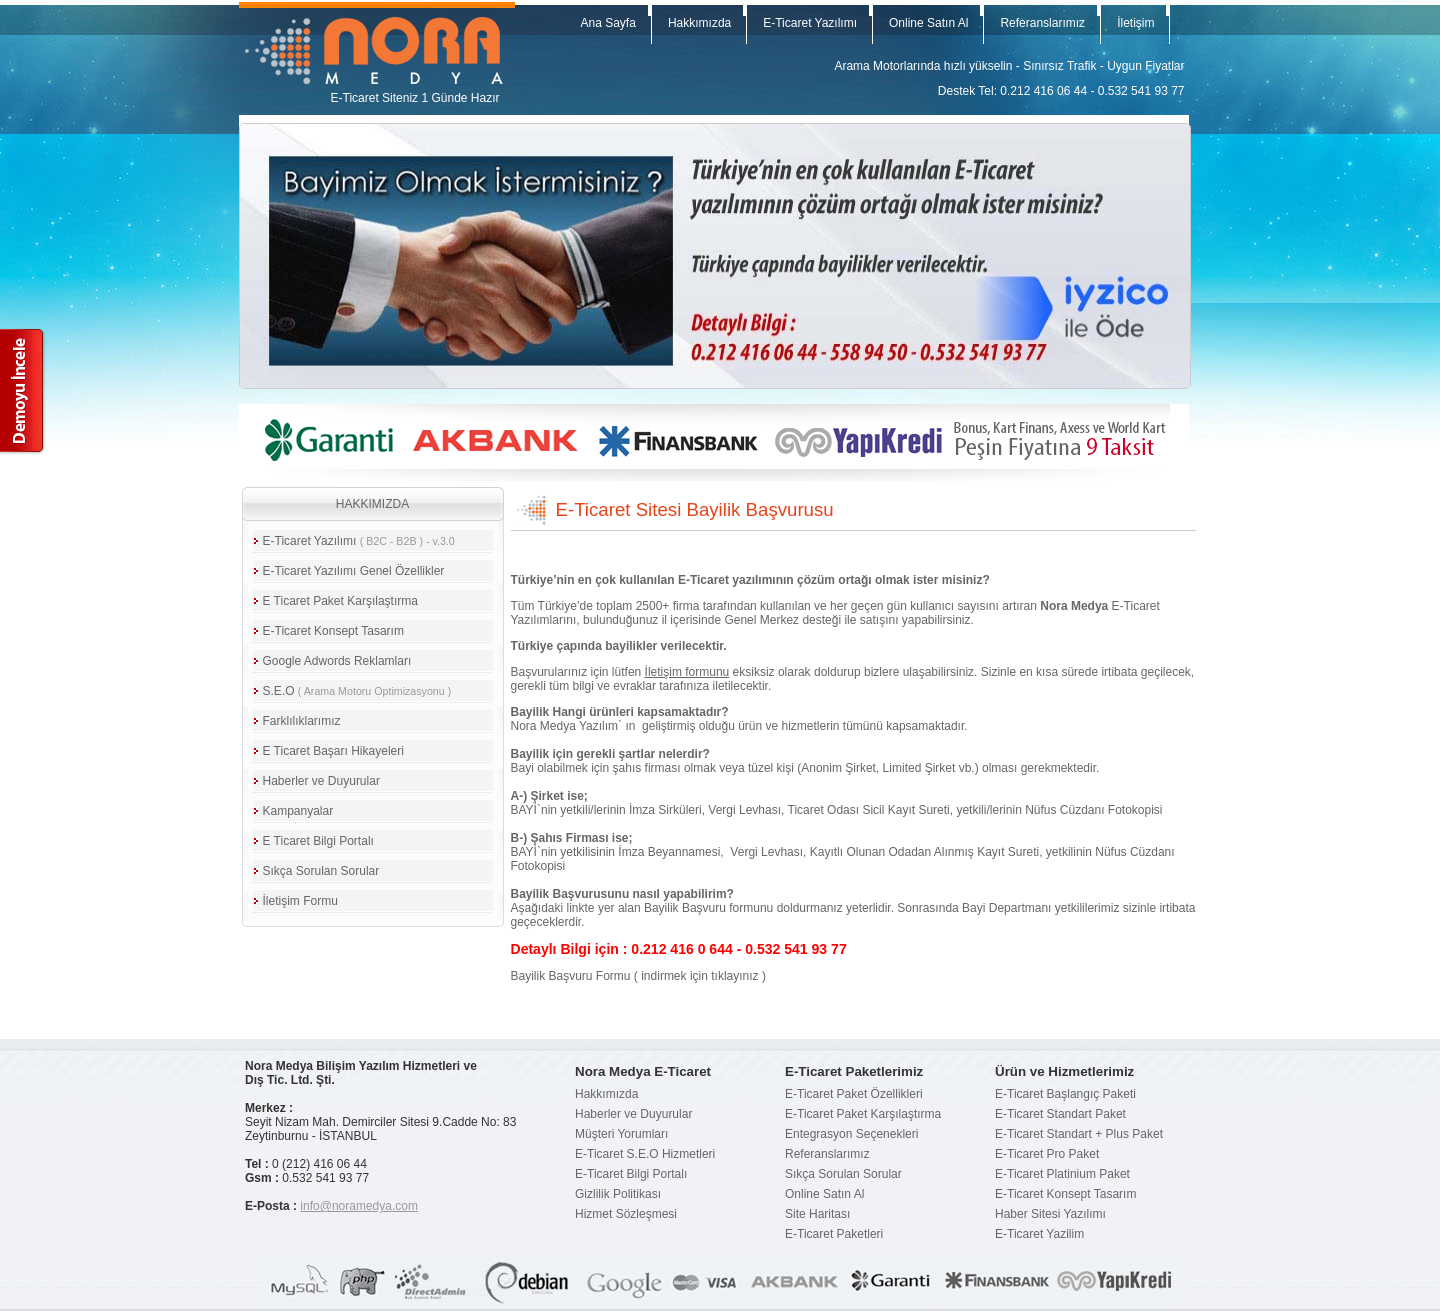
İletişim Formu (300, 901)
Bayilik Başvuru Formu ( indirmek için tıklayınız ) (638, 976)
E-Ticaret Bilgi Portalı (631, 1174)
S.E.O (357, 691)
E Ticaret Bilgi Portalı (318, 841)
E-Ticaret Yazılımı (810, 23)
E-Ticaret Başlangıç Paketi (1065, 1094)
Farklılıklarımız (302, 721)
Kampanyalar (298, 811)
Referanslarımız (1042, 23)
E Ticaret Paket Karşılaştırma (340, 601)
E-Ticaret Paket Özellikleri (854, 1094)
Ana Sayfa (608, 23)
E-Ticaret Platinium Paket (1062, 1174)
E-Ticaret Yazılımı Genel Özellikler (354, 571)
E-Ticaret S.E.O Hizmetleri (645, 1154)
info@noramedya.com (359, 1206)
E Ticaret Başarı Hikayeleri (333, 751)
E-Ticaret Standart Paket (1060, 1114)
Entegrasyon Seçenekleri (851, 1134)
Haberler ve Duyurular (321, 781)
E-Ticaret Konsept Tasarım (333, 631)
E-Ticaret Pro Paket (1047, 1154)
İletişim (1135, 23)
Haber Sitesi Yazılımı (1050, 1214)
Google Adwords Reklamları (337, 661)
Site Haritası (817, 1214)
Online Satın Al (928, 23)
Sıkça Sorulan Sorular (321, 871)
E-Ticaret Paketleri (834, 1234)
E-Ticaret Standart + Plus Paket (1079, 1134)
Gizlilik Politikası (618, 1194)
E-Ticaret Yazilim (1039, 1234)
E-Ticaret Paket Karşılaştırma (863, 1114)
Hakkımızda (699, 23)
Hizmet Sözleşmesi (626, 1214)
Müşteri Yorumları (621, 1134)
